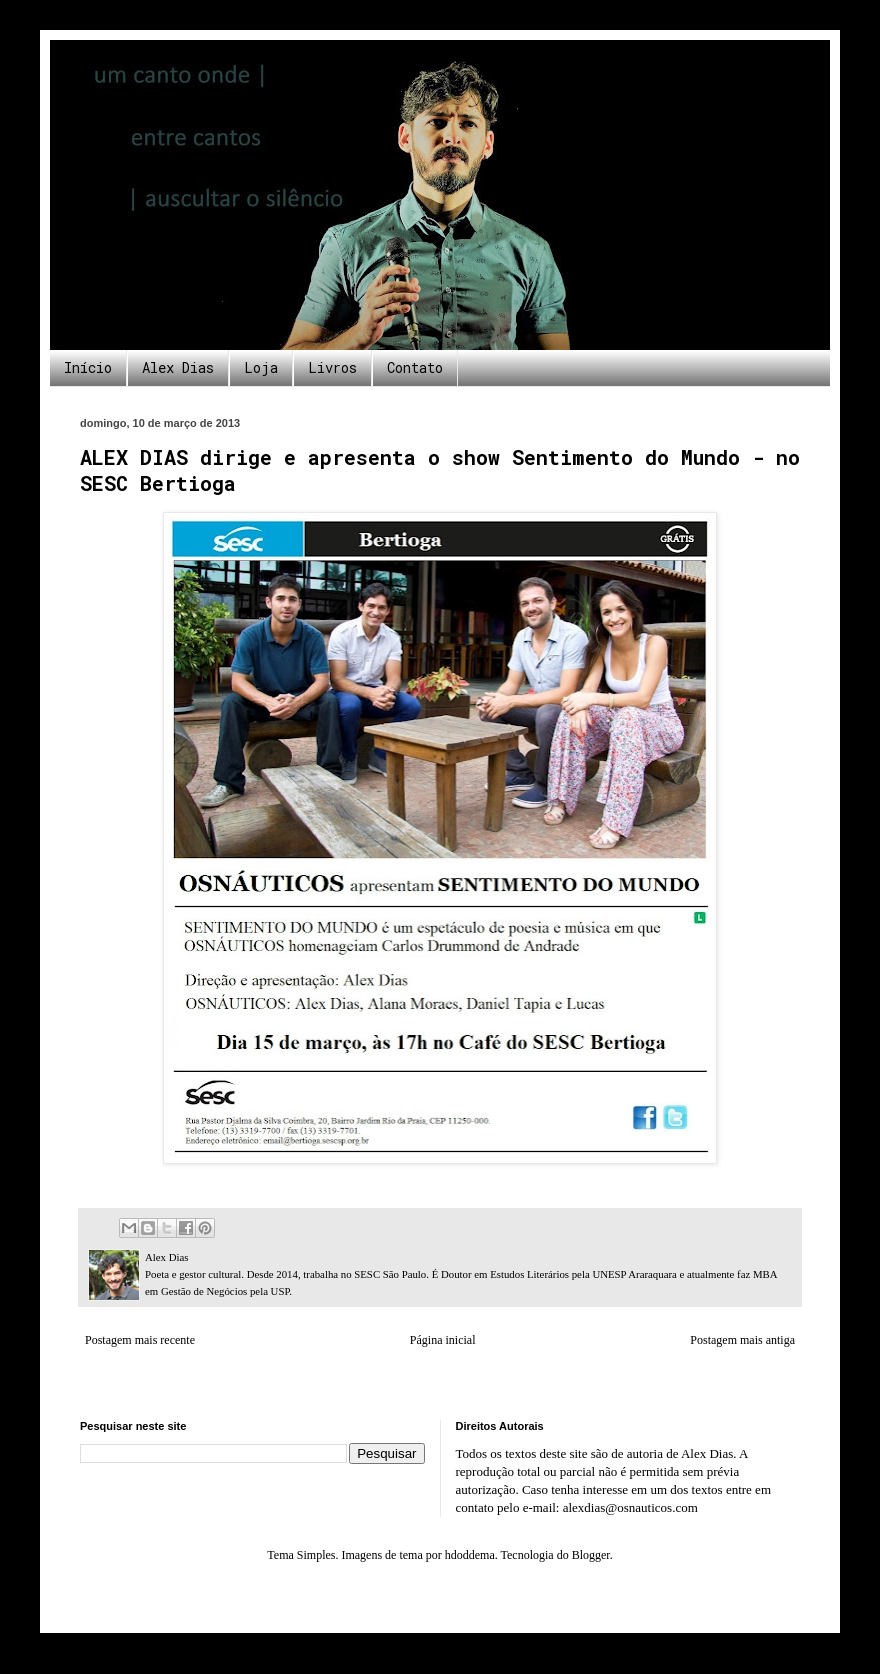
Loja (261, 367)
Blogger (591, 1555)
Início (88, 367)
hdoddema (470, 1555)
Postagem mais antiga (742, 1340)
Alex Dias (178, 367)
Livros (332, 367)
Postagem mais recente (140, 1340)
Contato (415, 367)
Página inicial (443, 1340)
